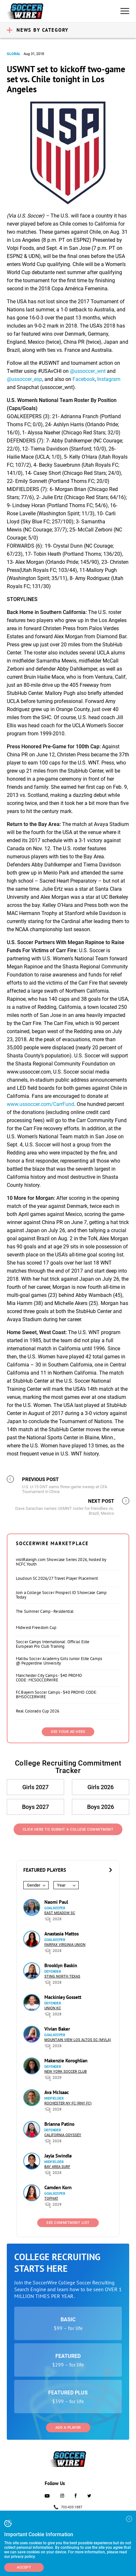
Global (13, 54)
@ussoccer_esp (24, 379)
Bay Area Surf (57, 2167)
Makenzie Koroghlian (65, 2060)
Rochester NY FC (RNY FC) (68, 2103)
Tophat (51, 2198)
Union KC (52, 2008)
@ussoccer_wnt (88, 371)
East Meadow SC (59, 1913)
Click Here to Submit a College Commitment (68, 1829)
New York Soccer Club (65, 2071)
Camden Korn (58, 2187)
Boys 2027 (35, 1806)
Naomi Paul (56, 1902)
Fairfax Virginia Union (64, 1945)
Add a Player (68, 2427)
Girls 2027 (35, 1787)
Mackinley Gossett (62, 1997)
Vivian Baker (57, 2029)
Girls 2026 (100, 1787)
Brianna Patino (59, 2124)
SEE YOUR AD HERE (68, 1732)
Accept (24, 2567)
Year (61, 1885)
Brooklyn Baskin (60, 1965)
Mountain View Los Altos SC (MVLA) (77, 2040)
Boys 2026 (100, 1806)
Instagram (108, 379)
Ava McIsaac (56, 2092)
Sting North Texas (62, 1976)
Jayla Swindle (58, 2156)
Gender (33, 1885)
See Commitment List (68, 2223)
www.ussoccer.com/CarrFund (40, 1104)
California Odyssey (62, 2135)
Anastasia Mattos (61, 1934)
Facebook (84, 379)
